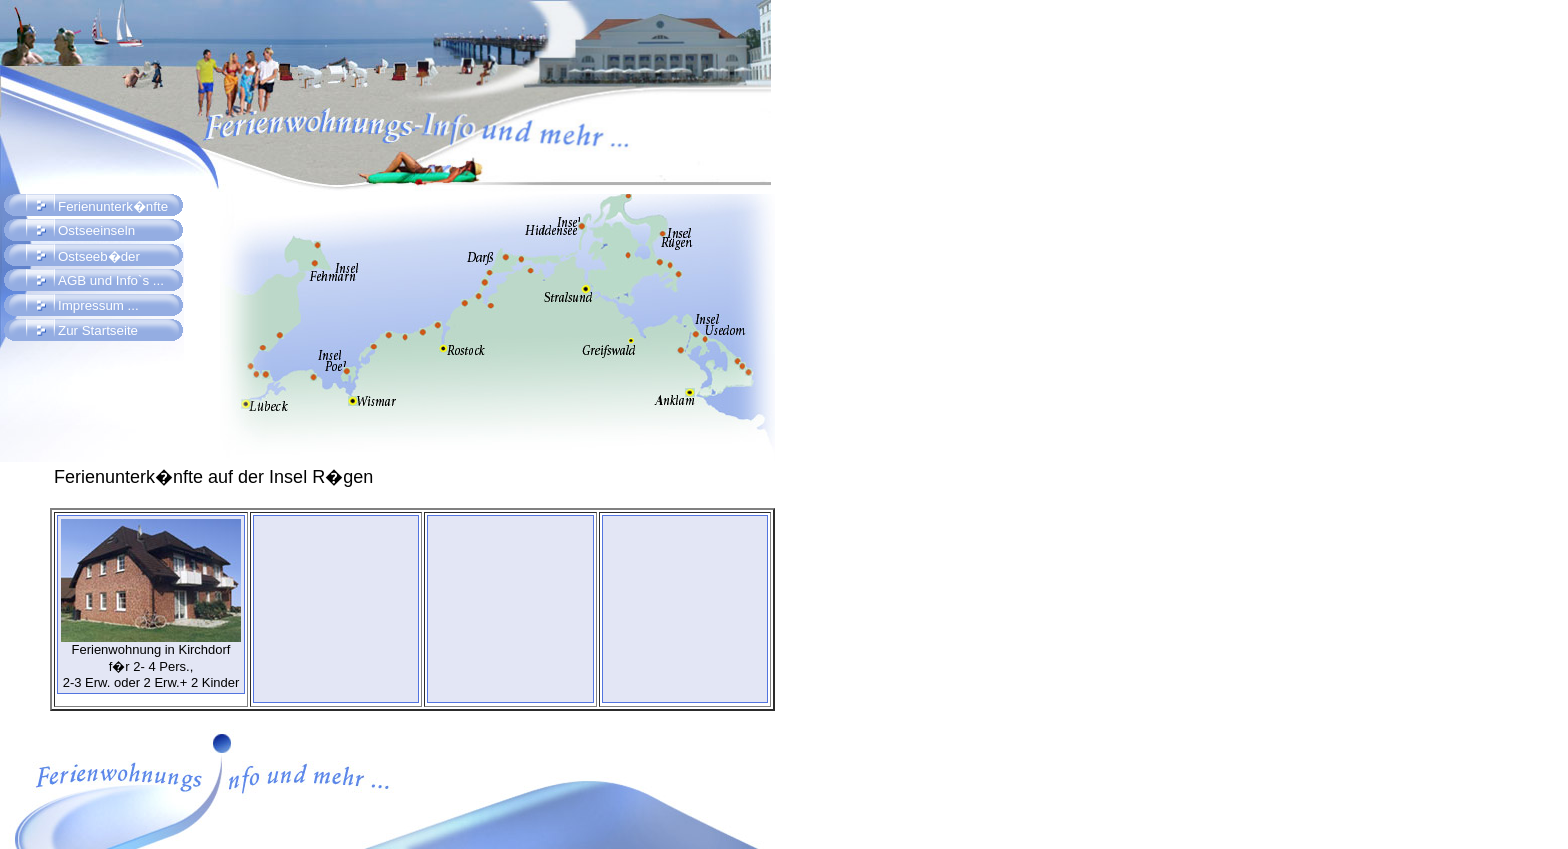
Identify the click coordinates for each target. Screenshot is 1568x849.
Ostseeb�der (99, 256)
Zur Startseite (98, 330)
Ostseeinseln (96, 230)
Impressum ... (98, 305)
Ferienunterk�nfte (113, 206)
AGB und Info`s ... (111, 280)
